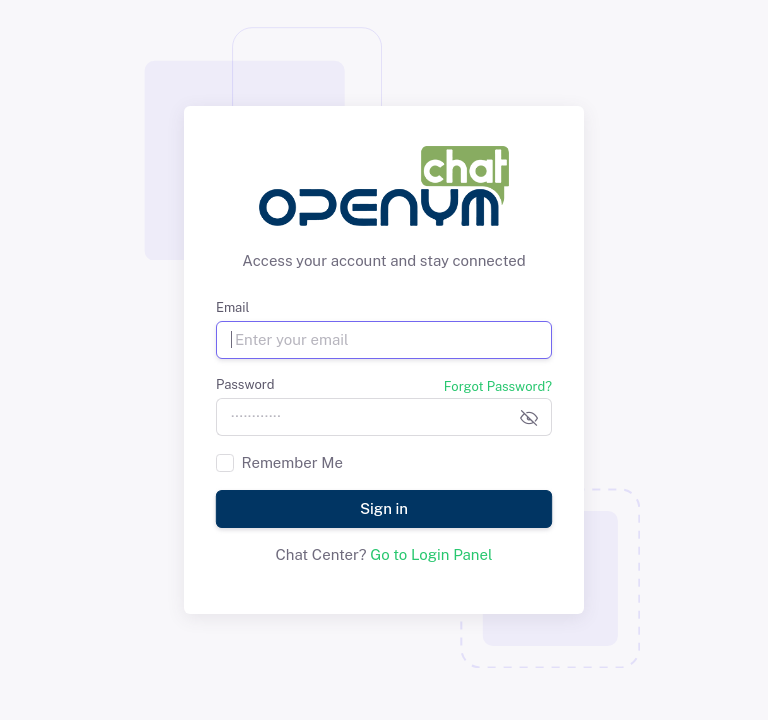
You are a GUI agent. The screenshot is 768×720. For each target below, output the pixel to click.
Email (233, 307)
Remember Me (292, 462)
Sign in (384, 508)
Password (245, 384)
